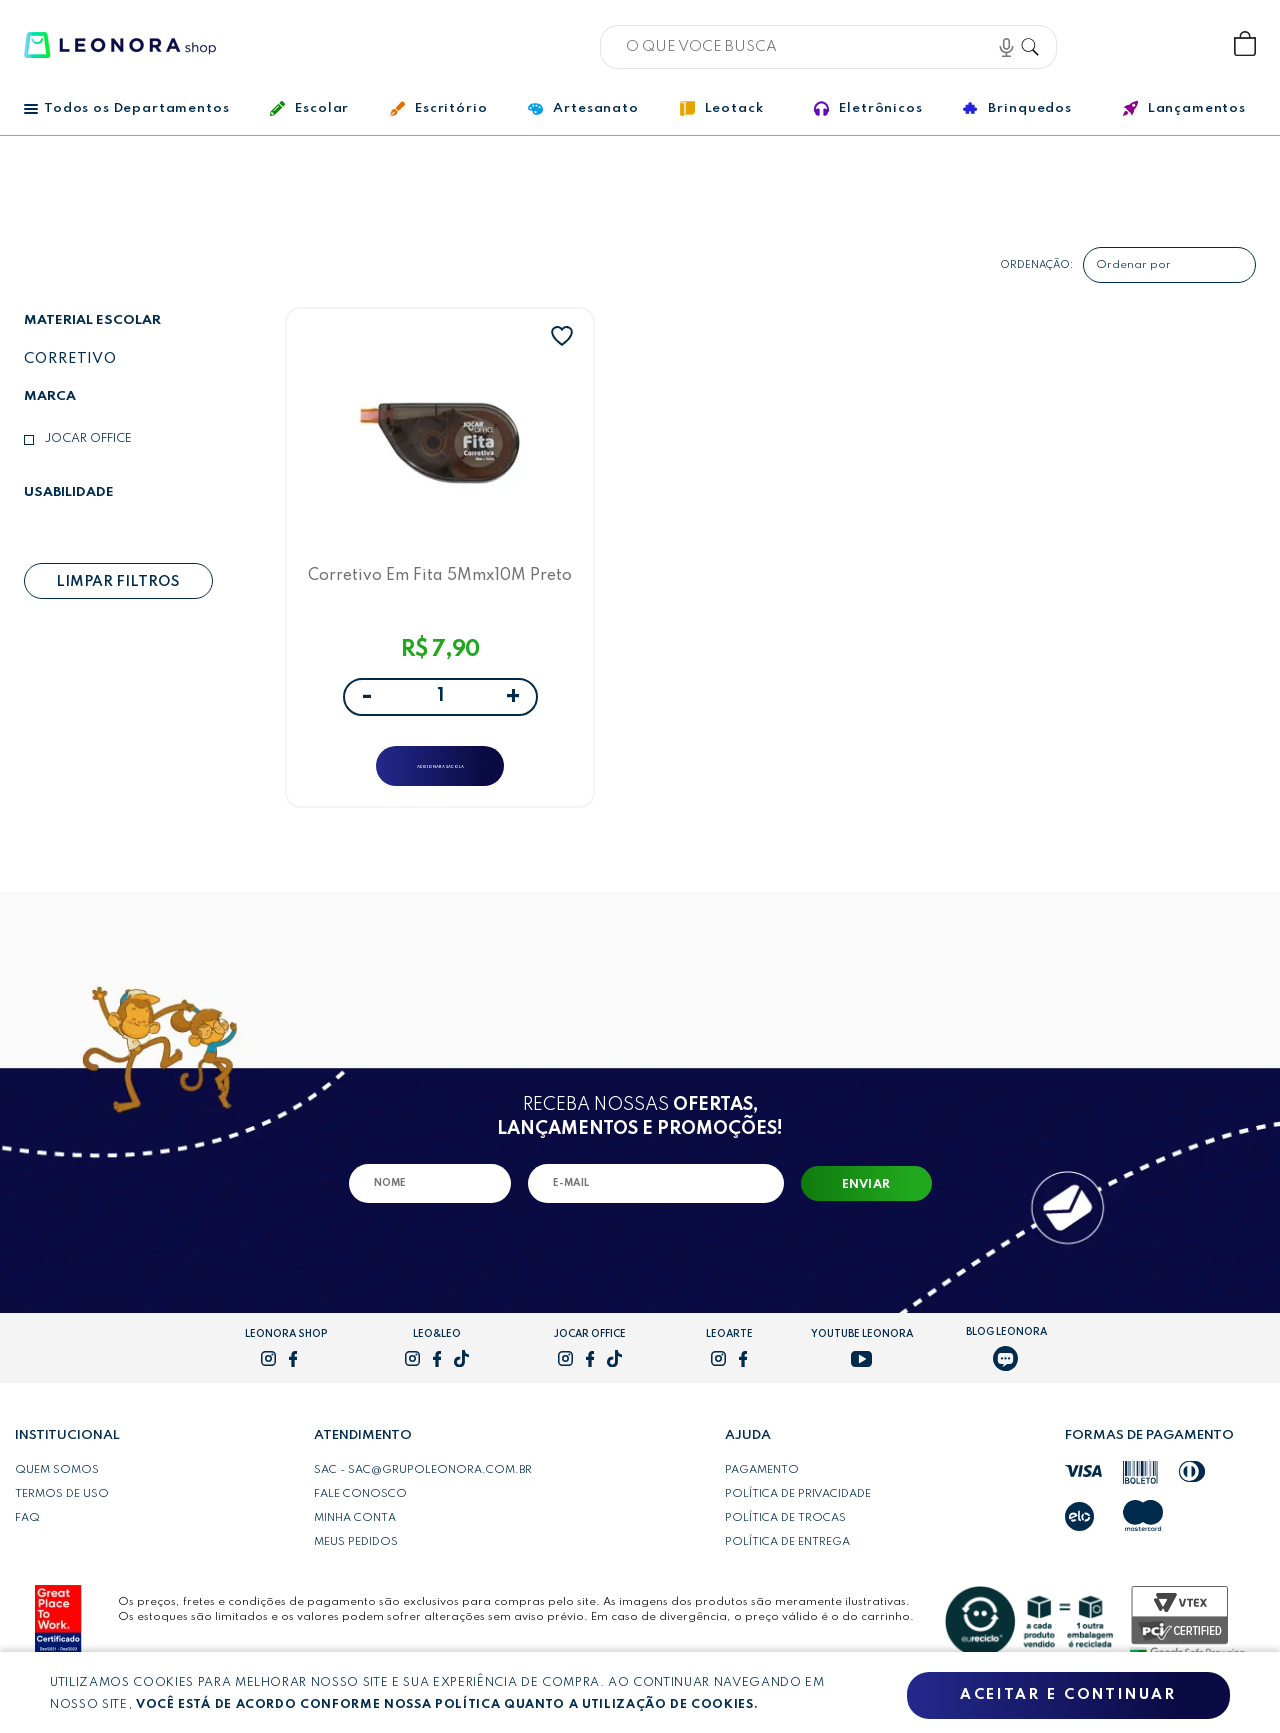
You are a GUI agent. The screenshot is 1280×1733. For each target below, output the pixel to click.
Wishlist (1178, 44)
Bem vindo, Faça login (1113, 44)
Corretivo (70, 359)
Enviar (866, 1206)
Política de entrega (787, 1563)
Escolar (309, 108)
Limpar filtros (118, 582)
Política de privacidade (798, 1515)
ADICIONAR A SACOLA (440, 774)
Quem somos (57, 1491)
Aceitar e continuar (1068, 1696)
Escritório (438, 109)
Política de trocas (785, 1539)
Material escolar (92, 320)
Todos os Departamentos (126, 108)
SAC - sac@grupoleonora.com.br (423, 1491)
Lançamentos (1184, 108)
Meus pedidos (356, 1563)
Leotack (722, 108)
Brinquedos (1017, 108)
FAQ (27, 1539)
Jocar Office (88, 439)
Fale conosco (360, 1515)
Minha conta (355, 1539)
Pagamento (762, 1491)
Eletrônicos (868, 108)
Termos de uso (62, 1515)
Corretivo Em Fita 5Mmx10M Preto (440, 581)
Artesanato (583, 109)
